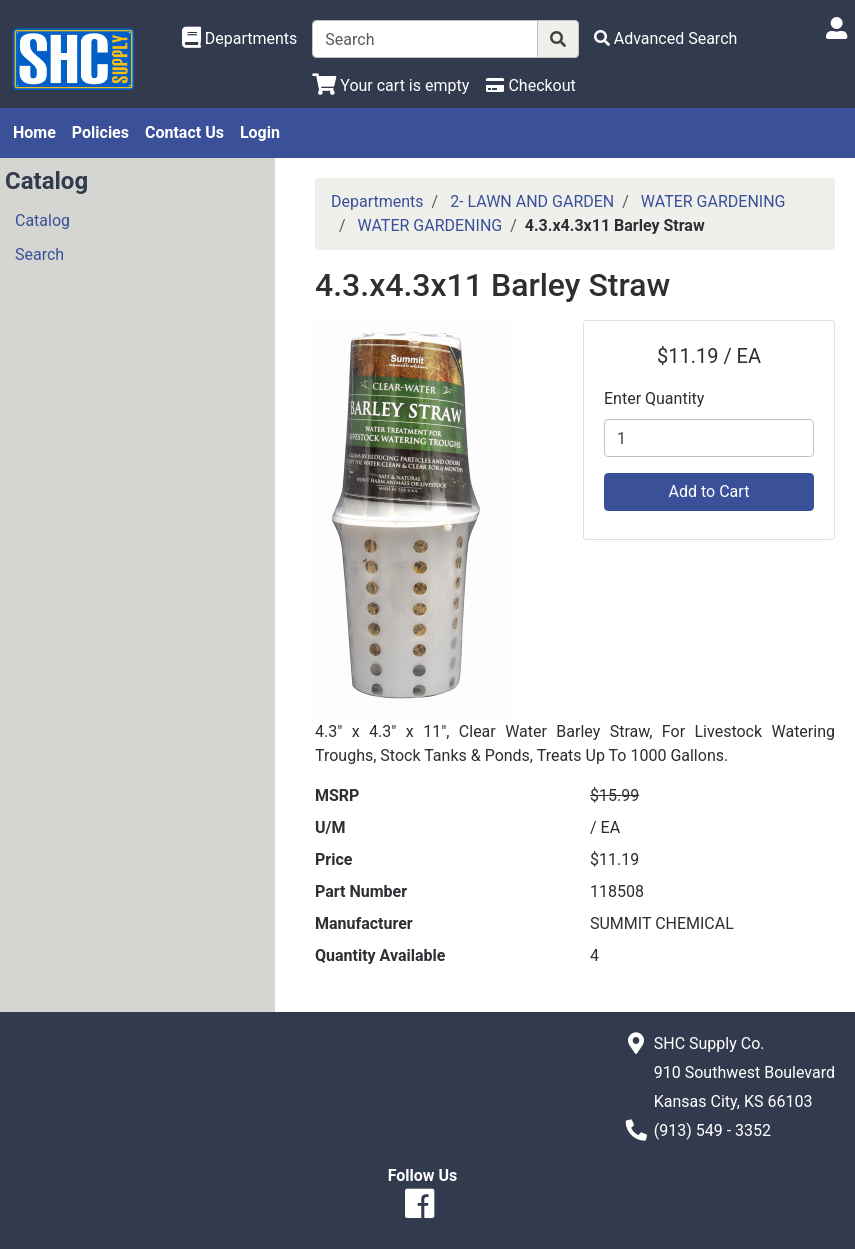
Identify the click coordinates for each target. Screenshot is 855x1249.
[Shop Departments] (240, 39)
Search (39, 254)
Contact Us (184, 132)
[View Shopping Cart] (390, 85)
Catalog (42, 220)
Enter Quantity (654, 398)
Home (34, 132)
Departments (377, 201)
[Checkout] (530, 85)
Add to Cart (709, 491)
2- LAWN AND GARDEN (532, 201)
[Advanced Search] (666, 38)
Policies (100, 132)
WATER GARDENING (713, 201)
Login (260, 132)
